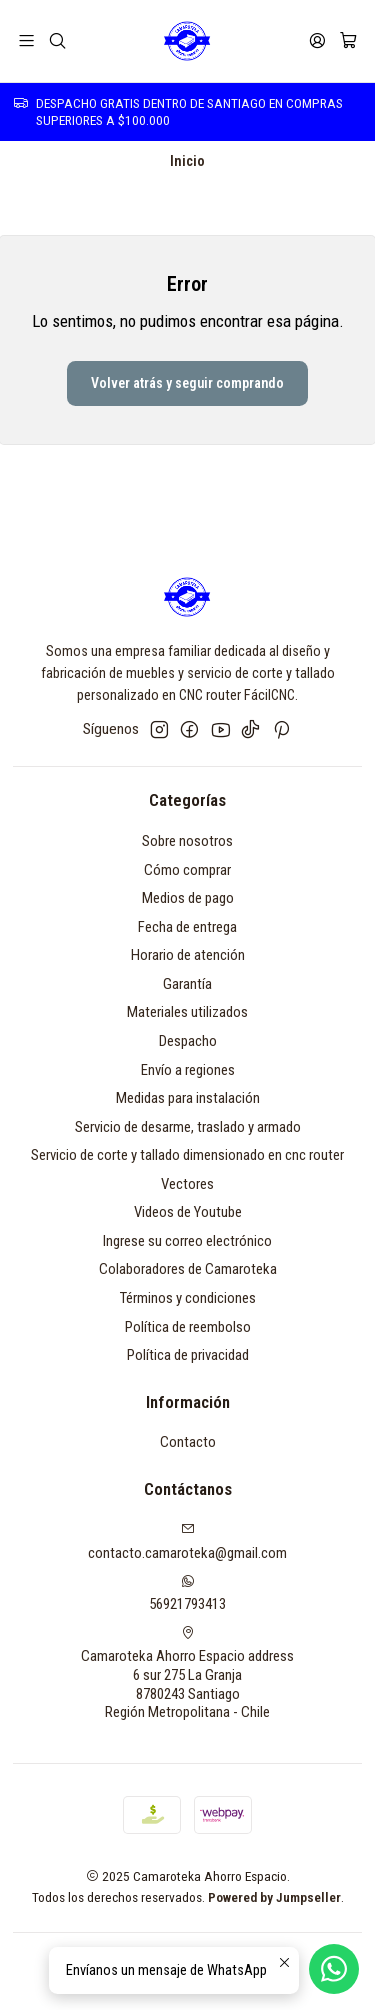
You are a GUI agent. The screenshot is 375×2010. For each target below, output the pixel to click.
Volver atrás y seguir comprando (187, 383)
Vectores (187, 1184)
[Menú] (27, 41)
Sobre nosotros (187, 841)
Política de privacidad (188, 1355)
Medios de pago (188, 898)
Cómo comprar (187, 870)
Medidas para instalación (188, 1098)
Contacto (188, 1442)
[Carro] (348, 41)
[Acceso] (317, 41)
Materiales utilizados (187, 1012)
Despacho (188, 1041)
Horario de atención (188, 955)
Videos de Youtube (188, 1212)
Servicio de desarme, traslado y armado (188, 1127)
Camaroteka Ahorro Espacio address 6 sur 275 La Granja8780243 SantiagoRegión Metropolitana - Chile (187, 1673)
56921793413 (187, 1593)
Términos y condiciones (188, 1298)
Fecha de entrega (187, 927)
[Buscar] (58, 41)
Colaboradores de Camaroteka (188, 1269)
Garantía (187, 984)
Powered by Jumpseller (274, 1897)
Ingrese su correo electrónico (187, 1241)
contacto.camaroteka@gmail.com (187, 1541)
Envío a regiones (188, 1070)
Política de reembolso (188, 1327)
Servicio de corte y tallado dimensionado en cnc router (187, 1155)
